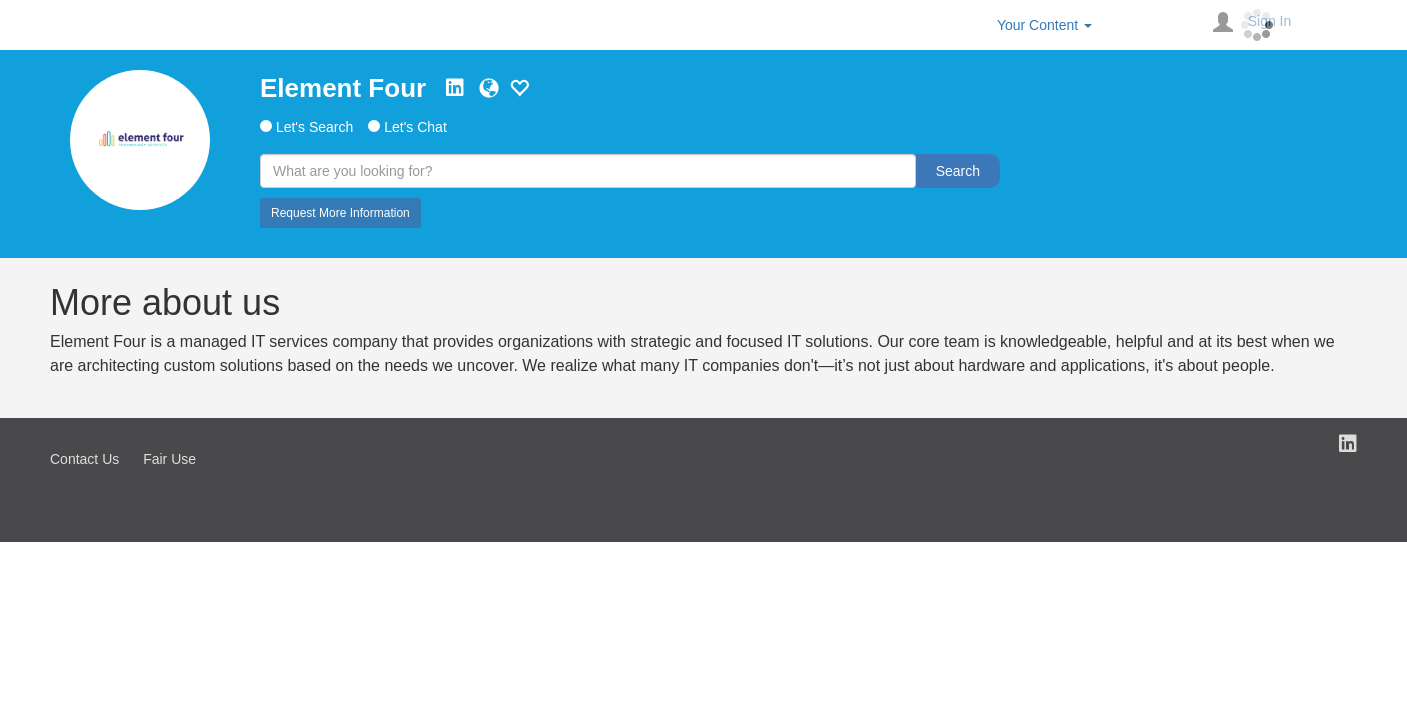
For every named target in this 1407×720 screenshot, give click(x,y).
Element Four (343, 88)
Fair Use (169, 459)
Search (958, 171)
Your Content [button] (1044, 25)
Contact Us (84, 459)
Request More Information (340, 213)
